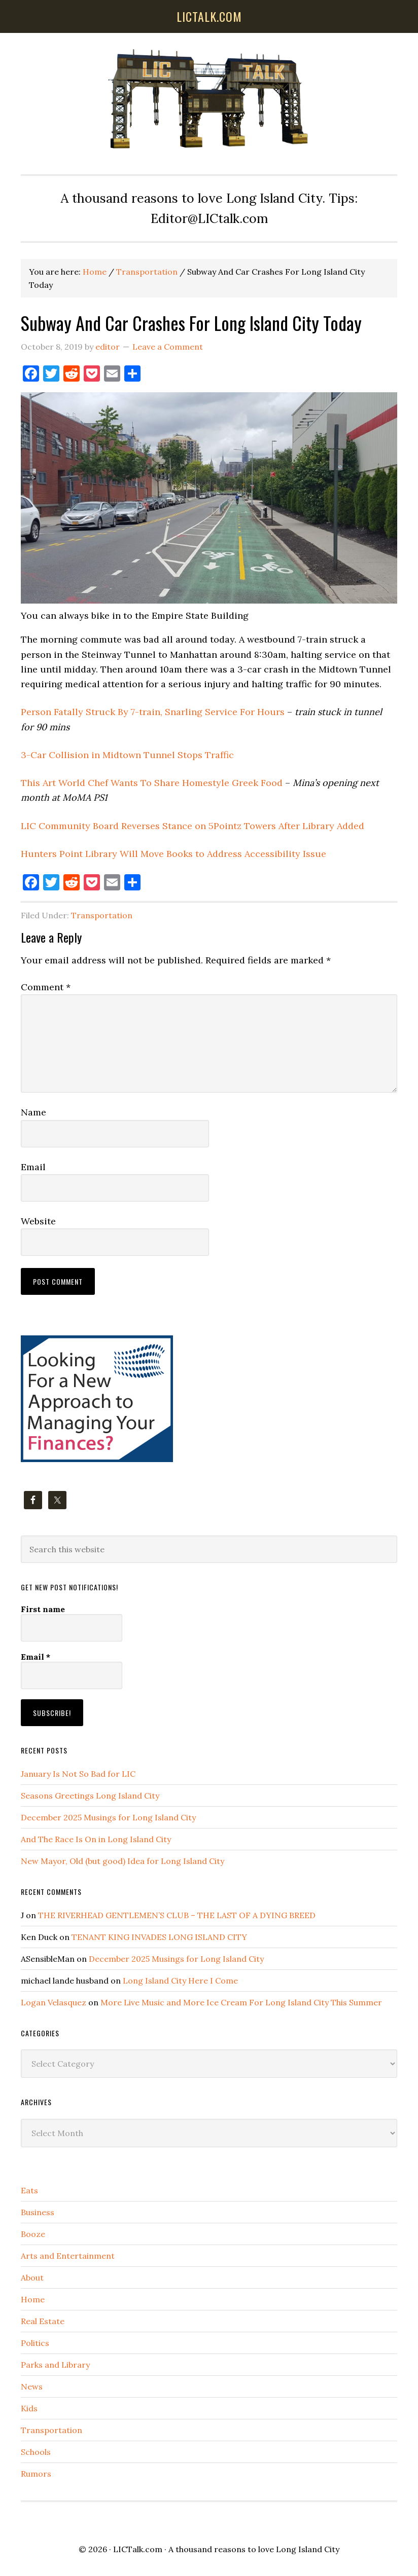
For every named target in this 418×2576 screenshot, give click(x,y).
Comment (46, 987)
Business (37, 2212)
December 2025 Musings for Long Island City (108, 1817)
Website (38, 1221)
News (32, 2386)
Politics (35, 2343)
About (32, 2277)
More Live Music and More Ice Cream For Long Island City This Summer (241, 2002)
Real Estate (42, 2321)
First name (43, 1609)
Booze (33, 2234)
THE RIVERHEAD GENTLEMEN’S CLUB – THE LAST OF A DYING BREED (177, 1915)
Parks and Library (55, 2365)
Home (33, 2299)
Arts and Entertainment (68, 2256)
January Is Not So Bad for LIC (78, 1774)
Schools (36, 2452)
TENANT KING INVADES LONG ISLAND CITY (159, 1937)
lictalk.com (209, 16)
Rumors (36, 2474)
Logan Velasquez (53, 2002)
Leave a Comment (167, 347)
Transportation (101, 915)
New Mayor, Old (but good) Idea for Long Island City (122, 1861)
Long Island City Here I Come (180, 1980)
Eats (29, 2190)
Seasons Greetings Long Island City (90, 1795)
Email (33, 1167)
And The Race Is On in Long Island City (96, 1839)
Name (33, 1112)
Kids (29, 2408)
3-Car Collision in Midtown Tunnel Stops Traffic (127, 755)
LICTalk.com (137, 2549)
